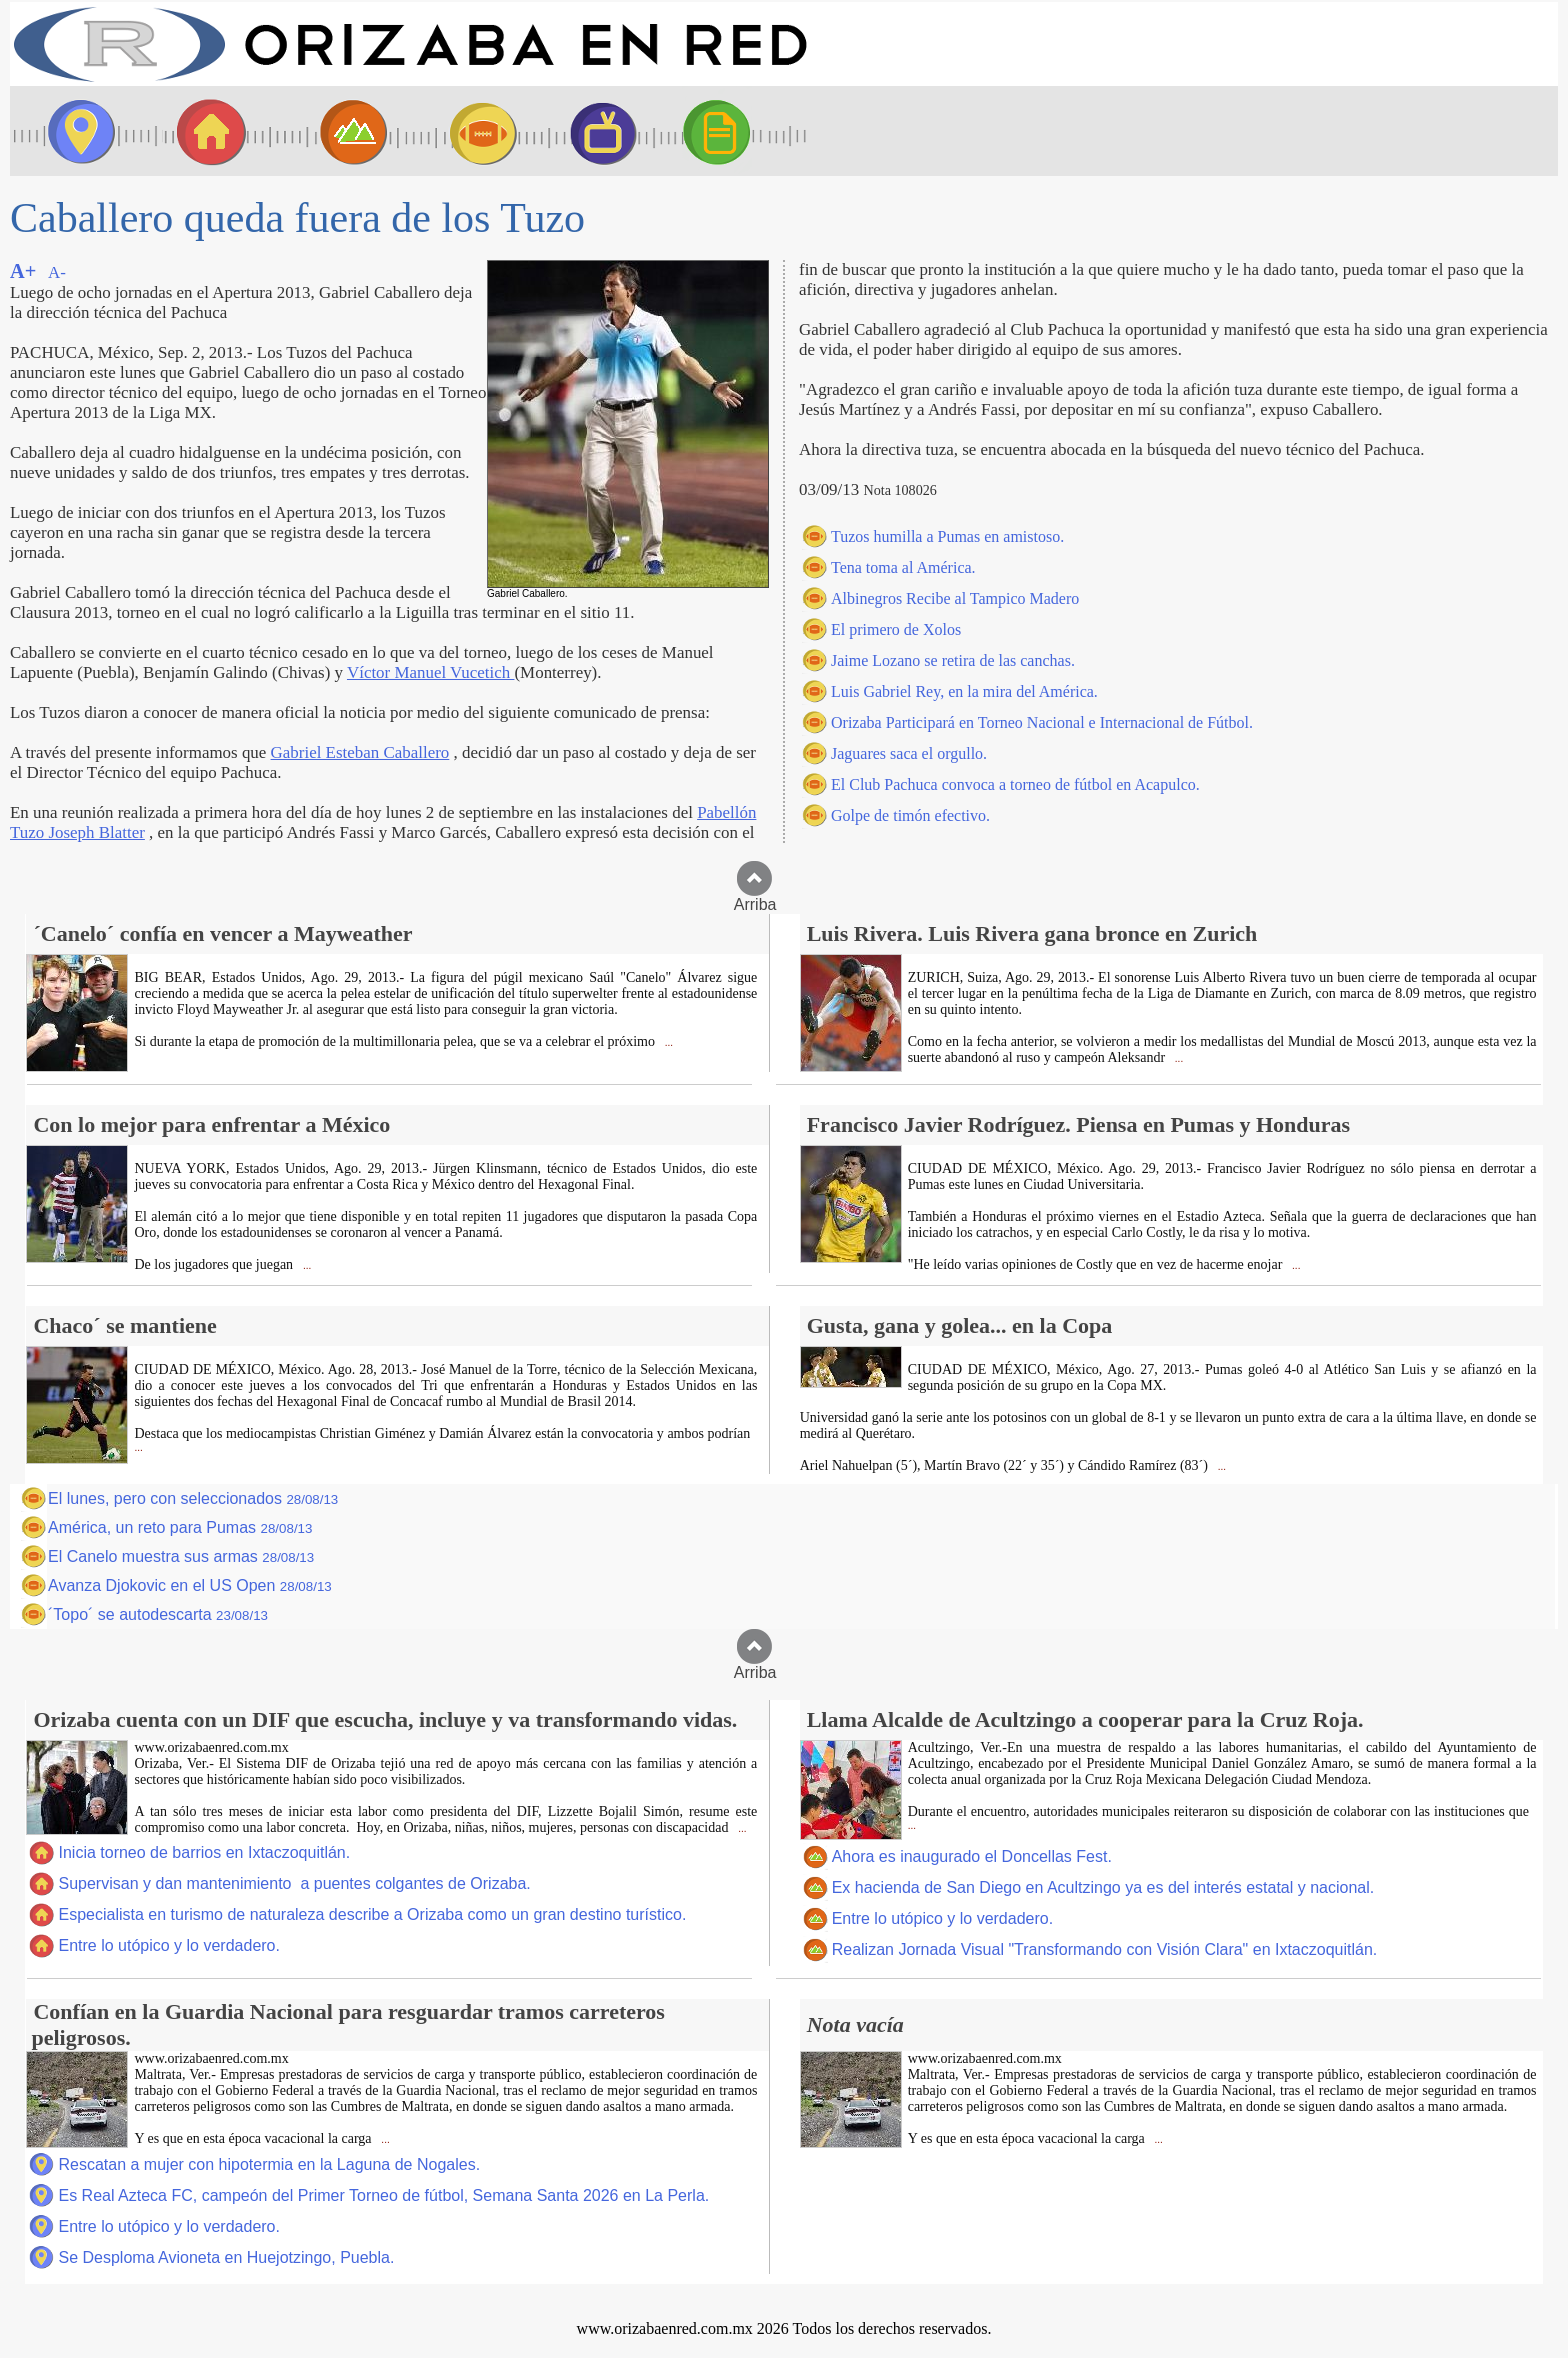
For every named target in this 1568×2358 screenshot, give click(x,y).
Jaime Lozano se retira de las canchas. (953, 660)
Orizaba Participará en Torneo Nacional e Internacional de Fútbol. (1042, 722)
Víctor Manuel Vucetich (431, 672)
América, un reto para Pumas (180, 1527)
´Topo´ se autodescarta (158, 1614)
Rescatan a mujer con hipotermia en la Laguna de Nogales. (269, 2164)
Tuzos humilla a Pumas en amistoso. (947, 536)
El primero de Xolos (896, 629)
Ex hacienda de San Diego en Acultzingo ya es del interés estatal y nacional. (1103, 1887)
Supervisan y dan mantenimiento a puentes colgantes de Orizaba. (294, 1883)
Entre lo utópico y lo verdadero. (168, 1945)
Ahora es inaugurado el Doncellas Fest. (972, 1856)
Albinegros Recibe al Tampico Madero (955, 598)
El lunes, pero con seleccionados (193, 1498)
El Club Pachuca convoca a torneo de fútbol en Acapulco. (1015, 784)
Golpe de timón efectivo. (910, 815)
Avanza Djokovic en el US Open (190, 1585)
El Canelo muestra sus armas (181, 1556)
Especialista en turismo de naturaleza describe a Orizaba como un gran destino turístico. (372, 1914)
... (667, 1042)
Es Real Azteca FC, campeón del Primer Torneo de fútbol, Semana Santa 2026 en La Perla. (383, 2195)
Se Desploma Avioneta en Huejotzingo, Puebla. (226, 2257)
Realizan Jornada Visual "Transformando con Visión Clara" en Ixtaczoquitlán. (1105, 1949)
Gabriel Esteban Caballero (360, 752)
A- (57, 272)
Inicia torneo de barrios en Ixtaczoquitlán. (204, 1852)
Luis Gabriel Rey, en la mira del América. (964, 691)
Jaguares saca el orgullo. (909, 753)
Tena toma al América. (903, 567)
